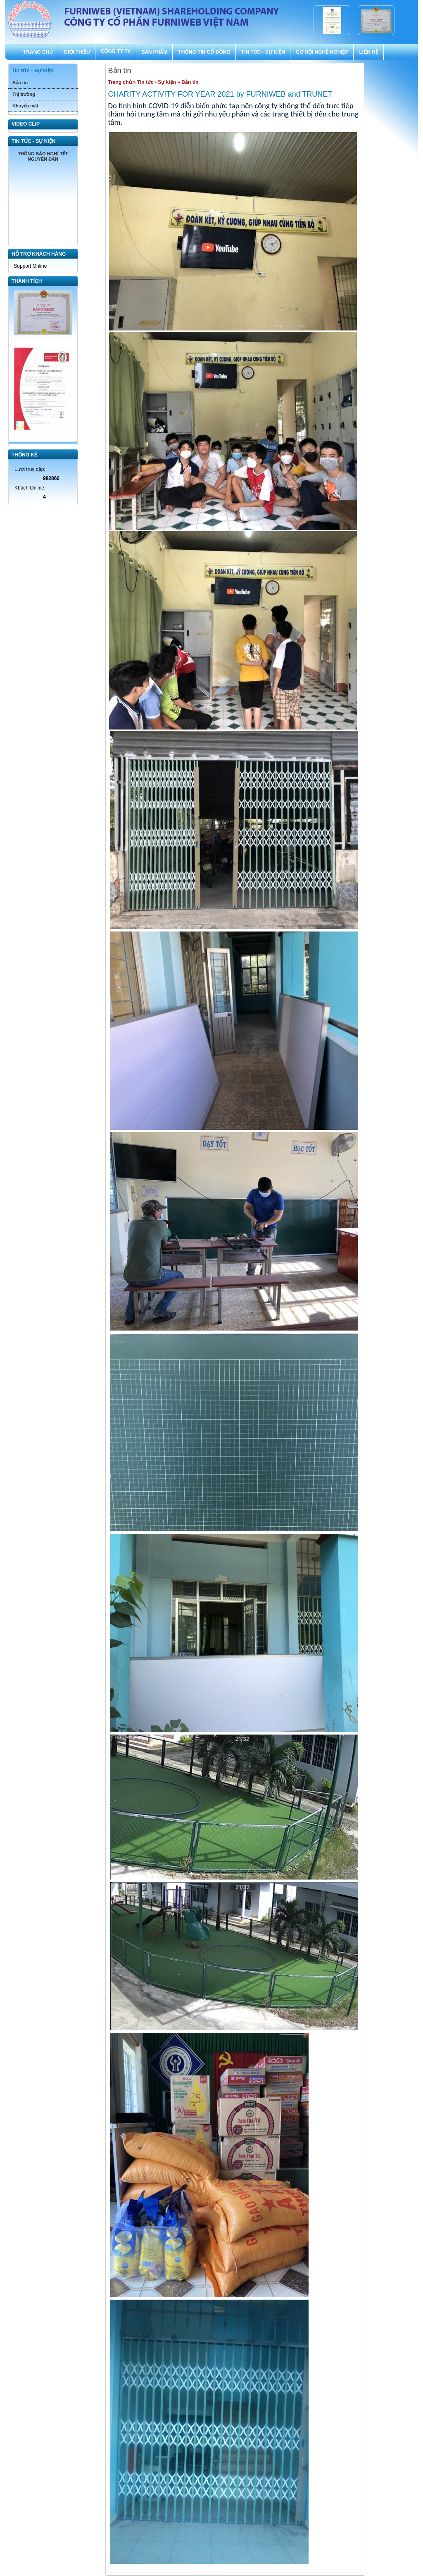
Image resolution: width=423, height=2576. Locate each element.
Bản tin (20, 82)
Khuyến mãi (25, 105)
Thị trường (23, 94)
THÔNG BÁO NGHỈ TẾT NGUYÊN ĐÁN (43, 156)
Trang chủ (120, 82)
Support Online (29, 266)
